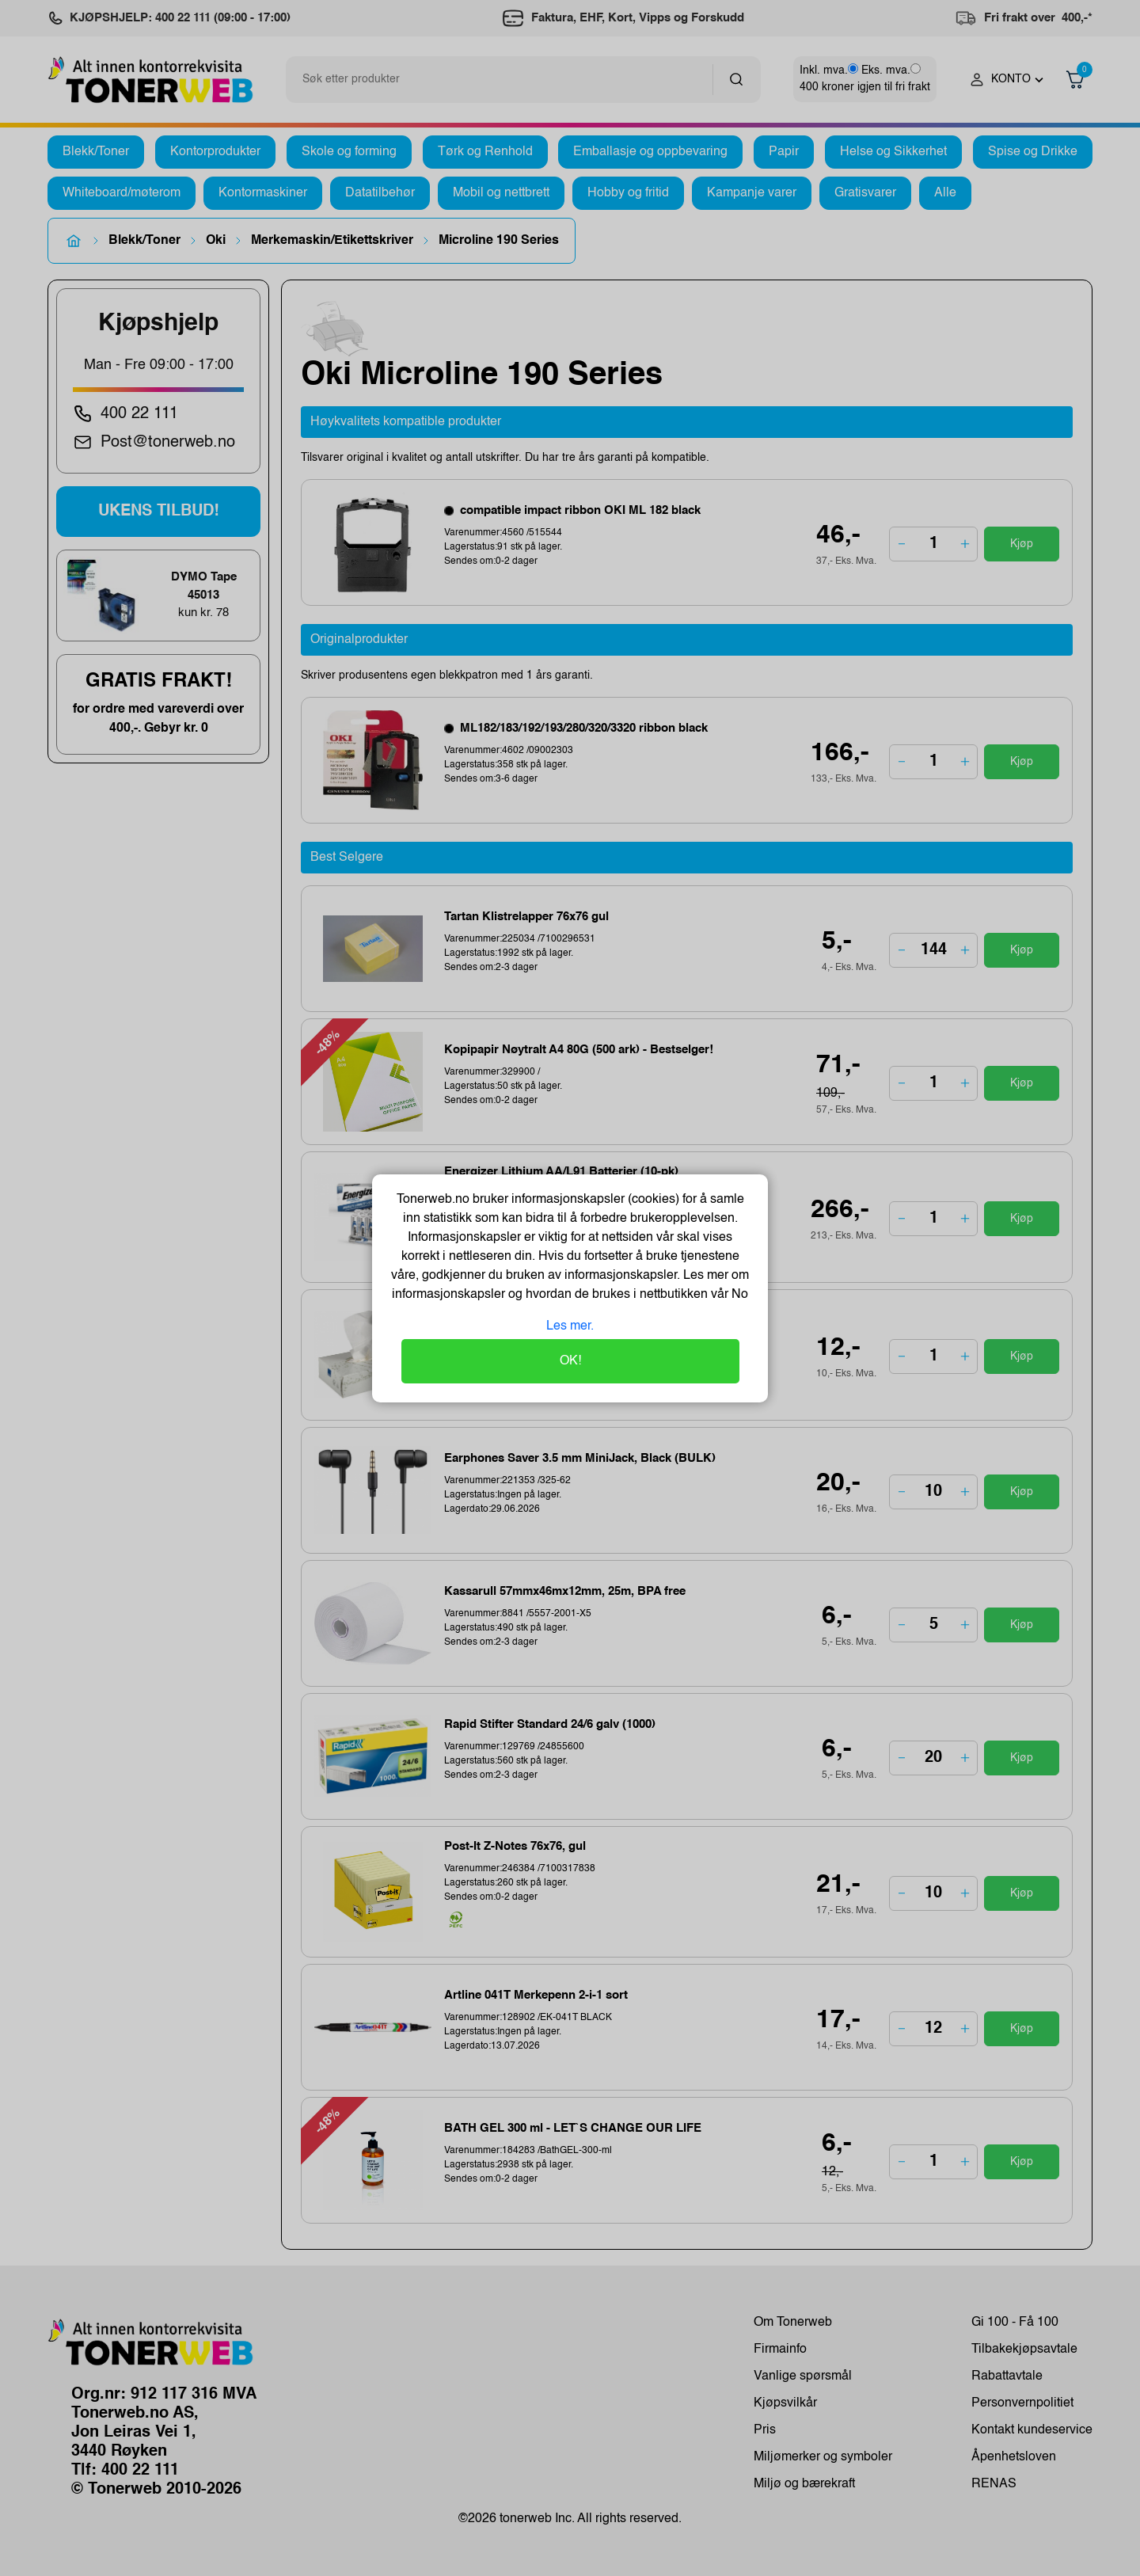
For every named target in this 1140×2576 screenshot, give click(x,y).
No (738, 1294)
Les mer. (570, 1326)
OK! (570, 1361)
